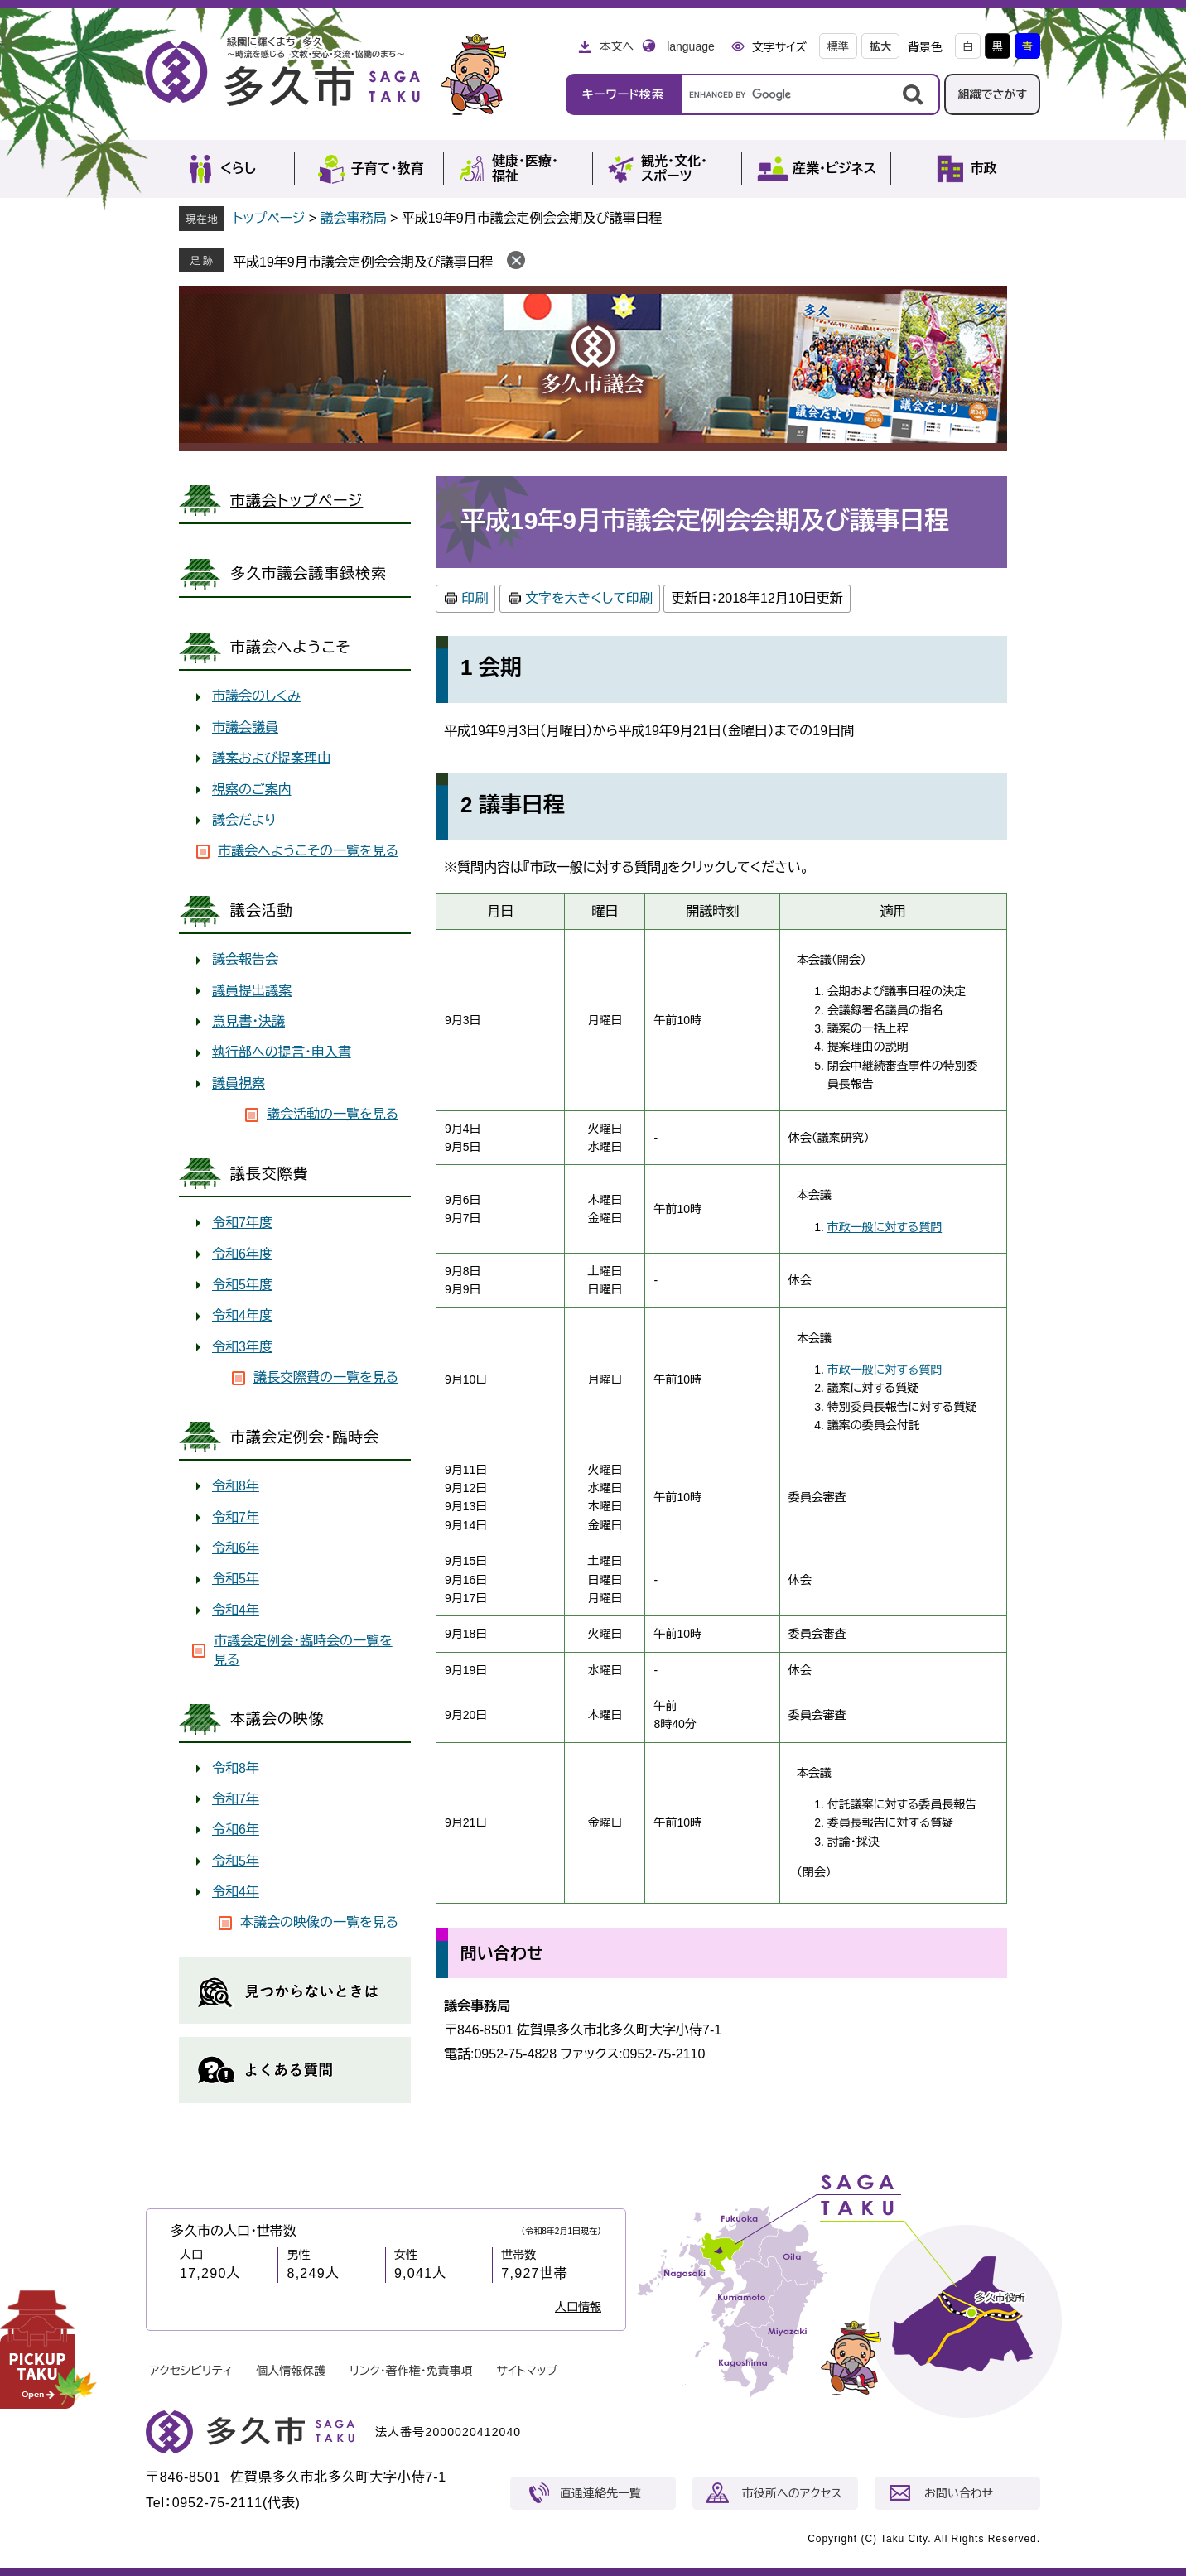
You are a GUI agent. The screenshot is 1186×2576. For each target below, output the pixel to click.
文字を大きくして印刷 (589, 598)
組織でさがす (992, 94)
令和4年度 (242, 1315)
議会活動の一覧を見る (332, 1114)
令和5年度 (242, 1285)
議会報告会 (245, 959)
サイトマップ (527, 2370)
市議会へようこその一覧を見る (308, 851)
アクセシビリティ (190, 2370)
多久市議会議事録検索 (308, 574)
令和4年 (235, 1610)
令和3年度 (242, 1347)
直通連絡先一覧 (600, 2493)
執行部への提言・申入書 (281, 1052)
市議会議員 (245, 727)
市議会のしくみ (256, 696)
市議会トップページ (296, 501)
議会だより (244, 820)
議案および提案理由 (271, 758)
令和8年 (235, 1486)
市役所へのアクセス (791, 2493)
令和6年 (235, 1548)
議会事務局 (354, 218)
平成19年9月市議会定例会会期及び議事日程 (363, 262)
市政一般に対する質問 (884, 1227)
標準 (838, 47)
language (691, 46)
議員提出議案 (252, 991)
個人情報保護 (290, 2370)
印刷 (474, 598)
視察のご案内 (252, 789)
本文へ (616, 46)
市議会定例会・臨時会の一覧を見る (303, 1650)
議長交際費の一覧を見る (325, 1377)
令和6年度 (242, 1254)
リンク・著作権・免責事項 (411, 2370)
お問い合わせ (958, 2493)
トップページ (269, 218)
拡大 (880, 47)
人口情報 (578, 2307)
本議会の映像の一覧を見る (319, 1922)
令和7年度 (242, 1223)
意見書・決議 (248, 1021)
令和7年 (235, 1517)
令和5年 (235, 1579)
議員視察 (238, 1083)
